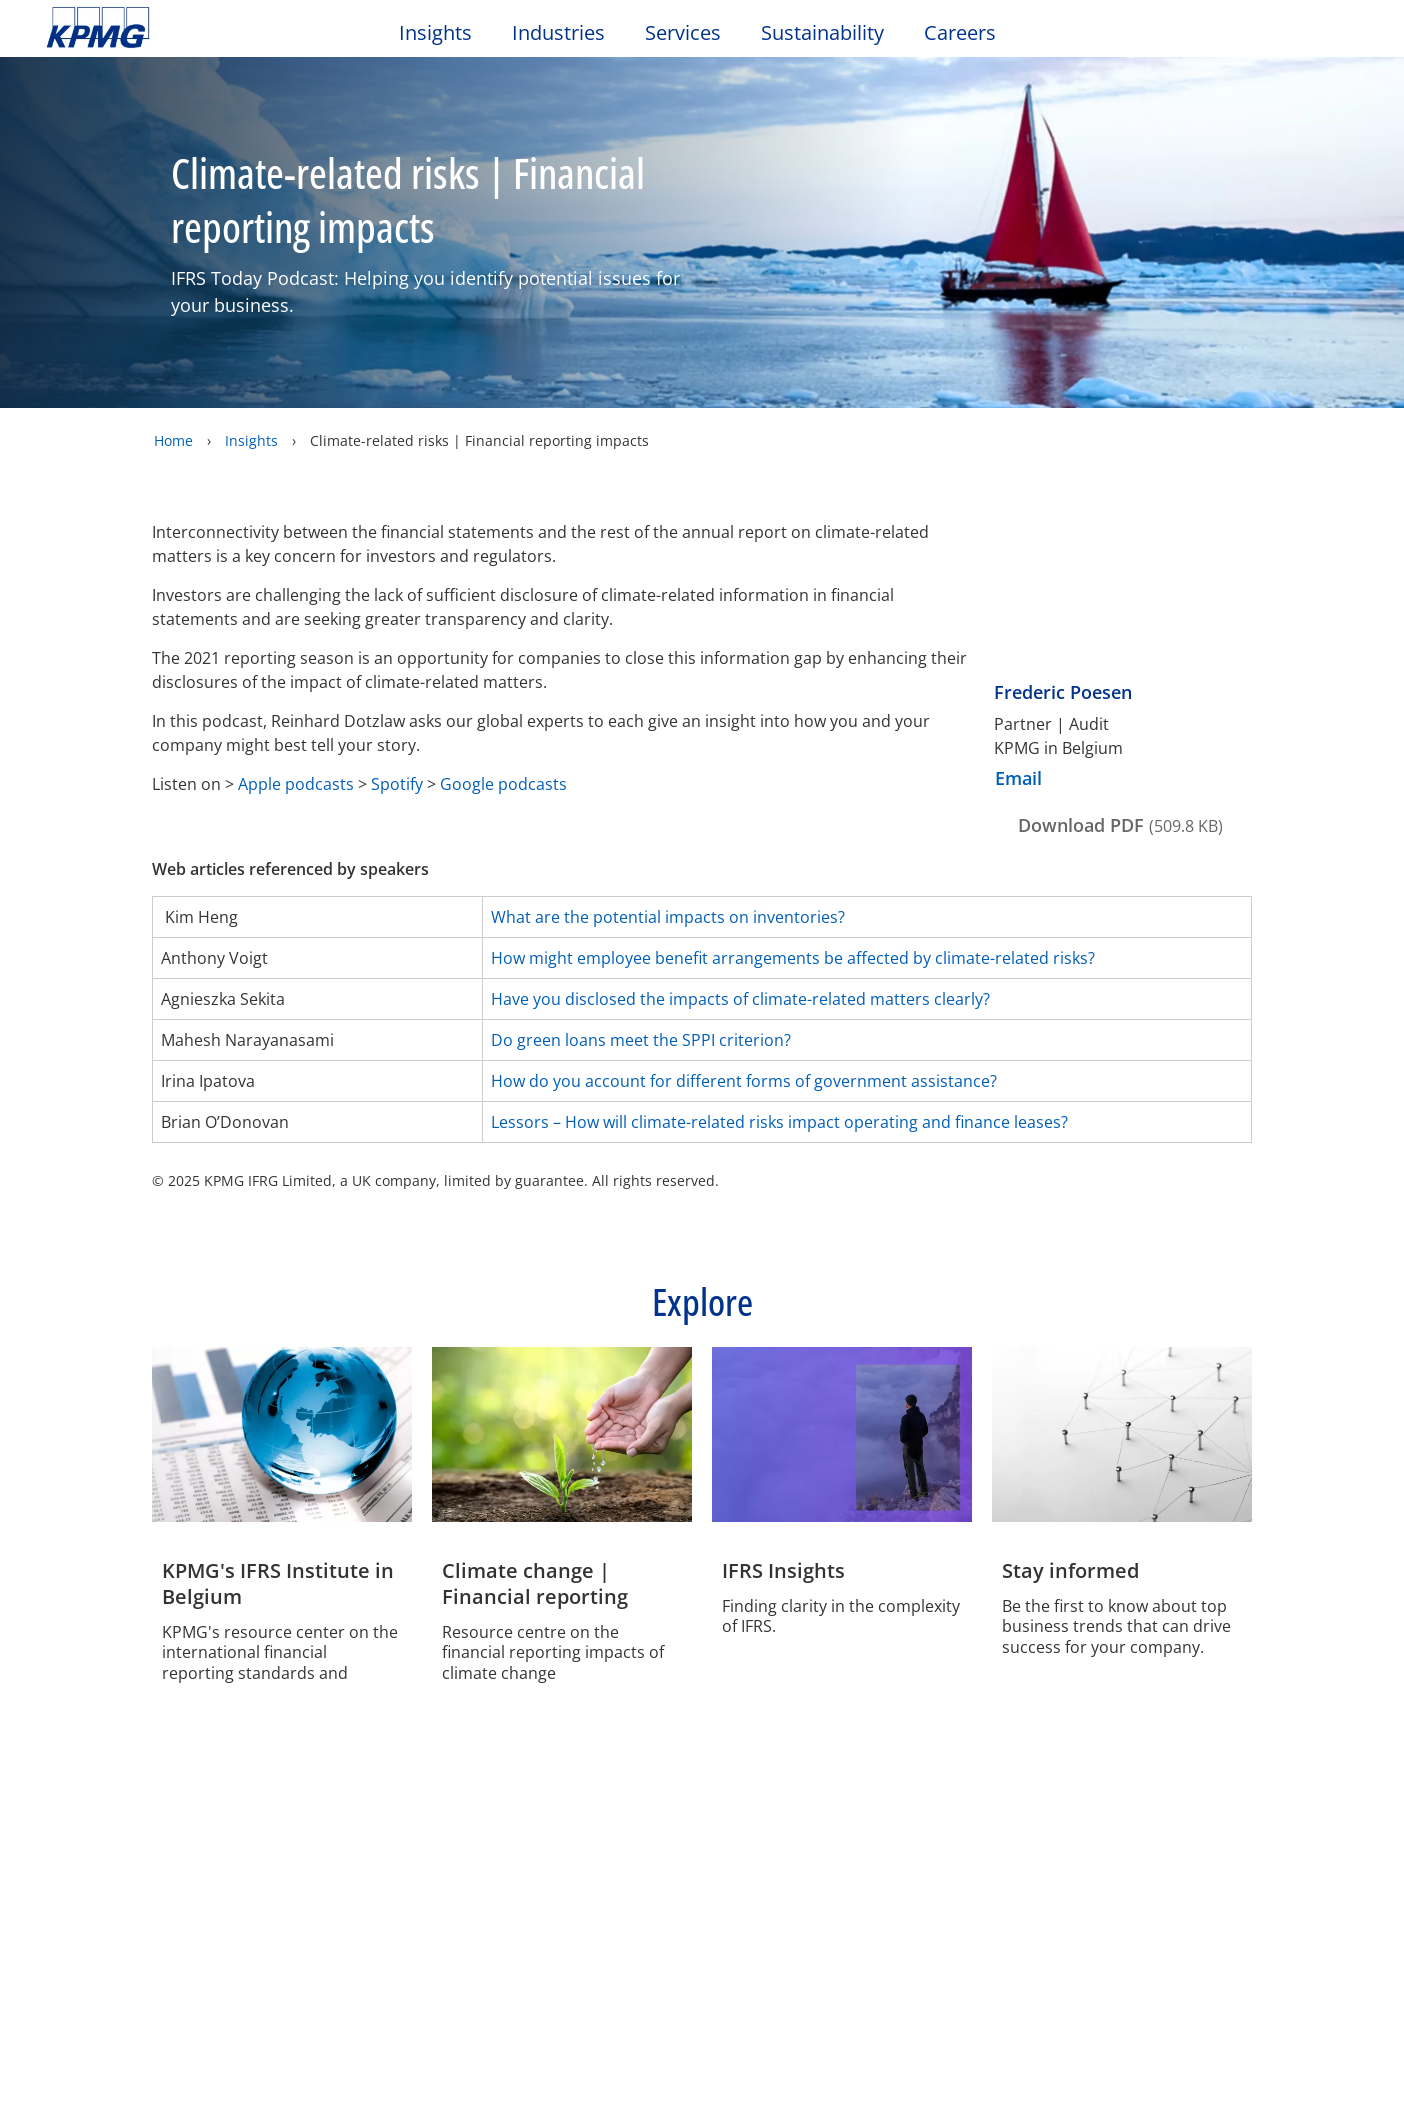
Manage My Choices (470, 377)
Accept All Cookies (936, 378)
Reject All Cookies (786, 378)
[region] (709, 320)
